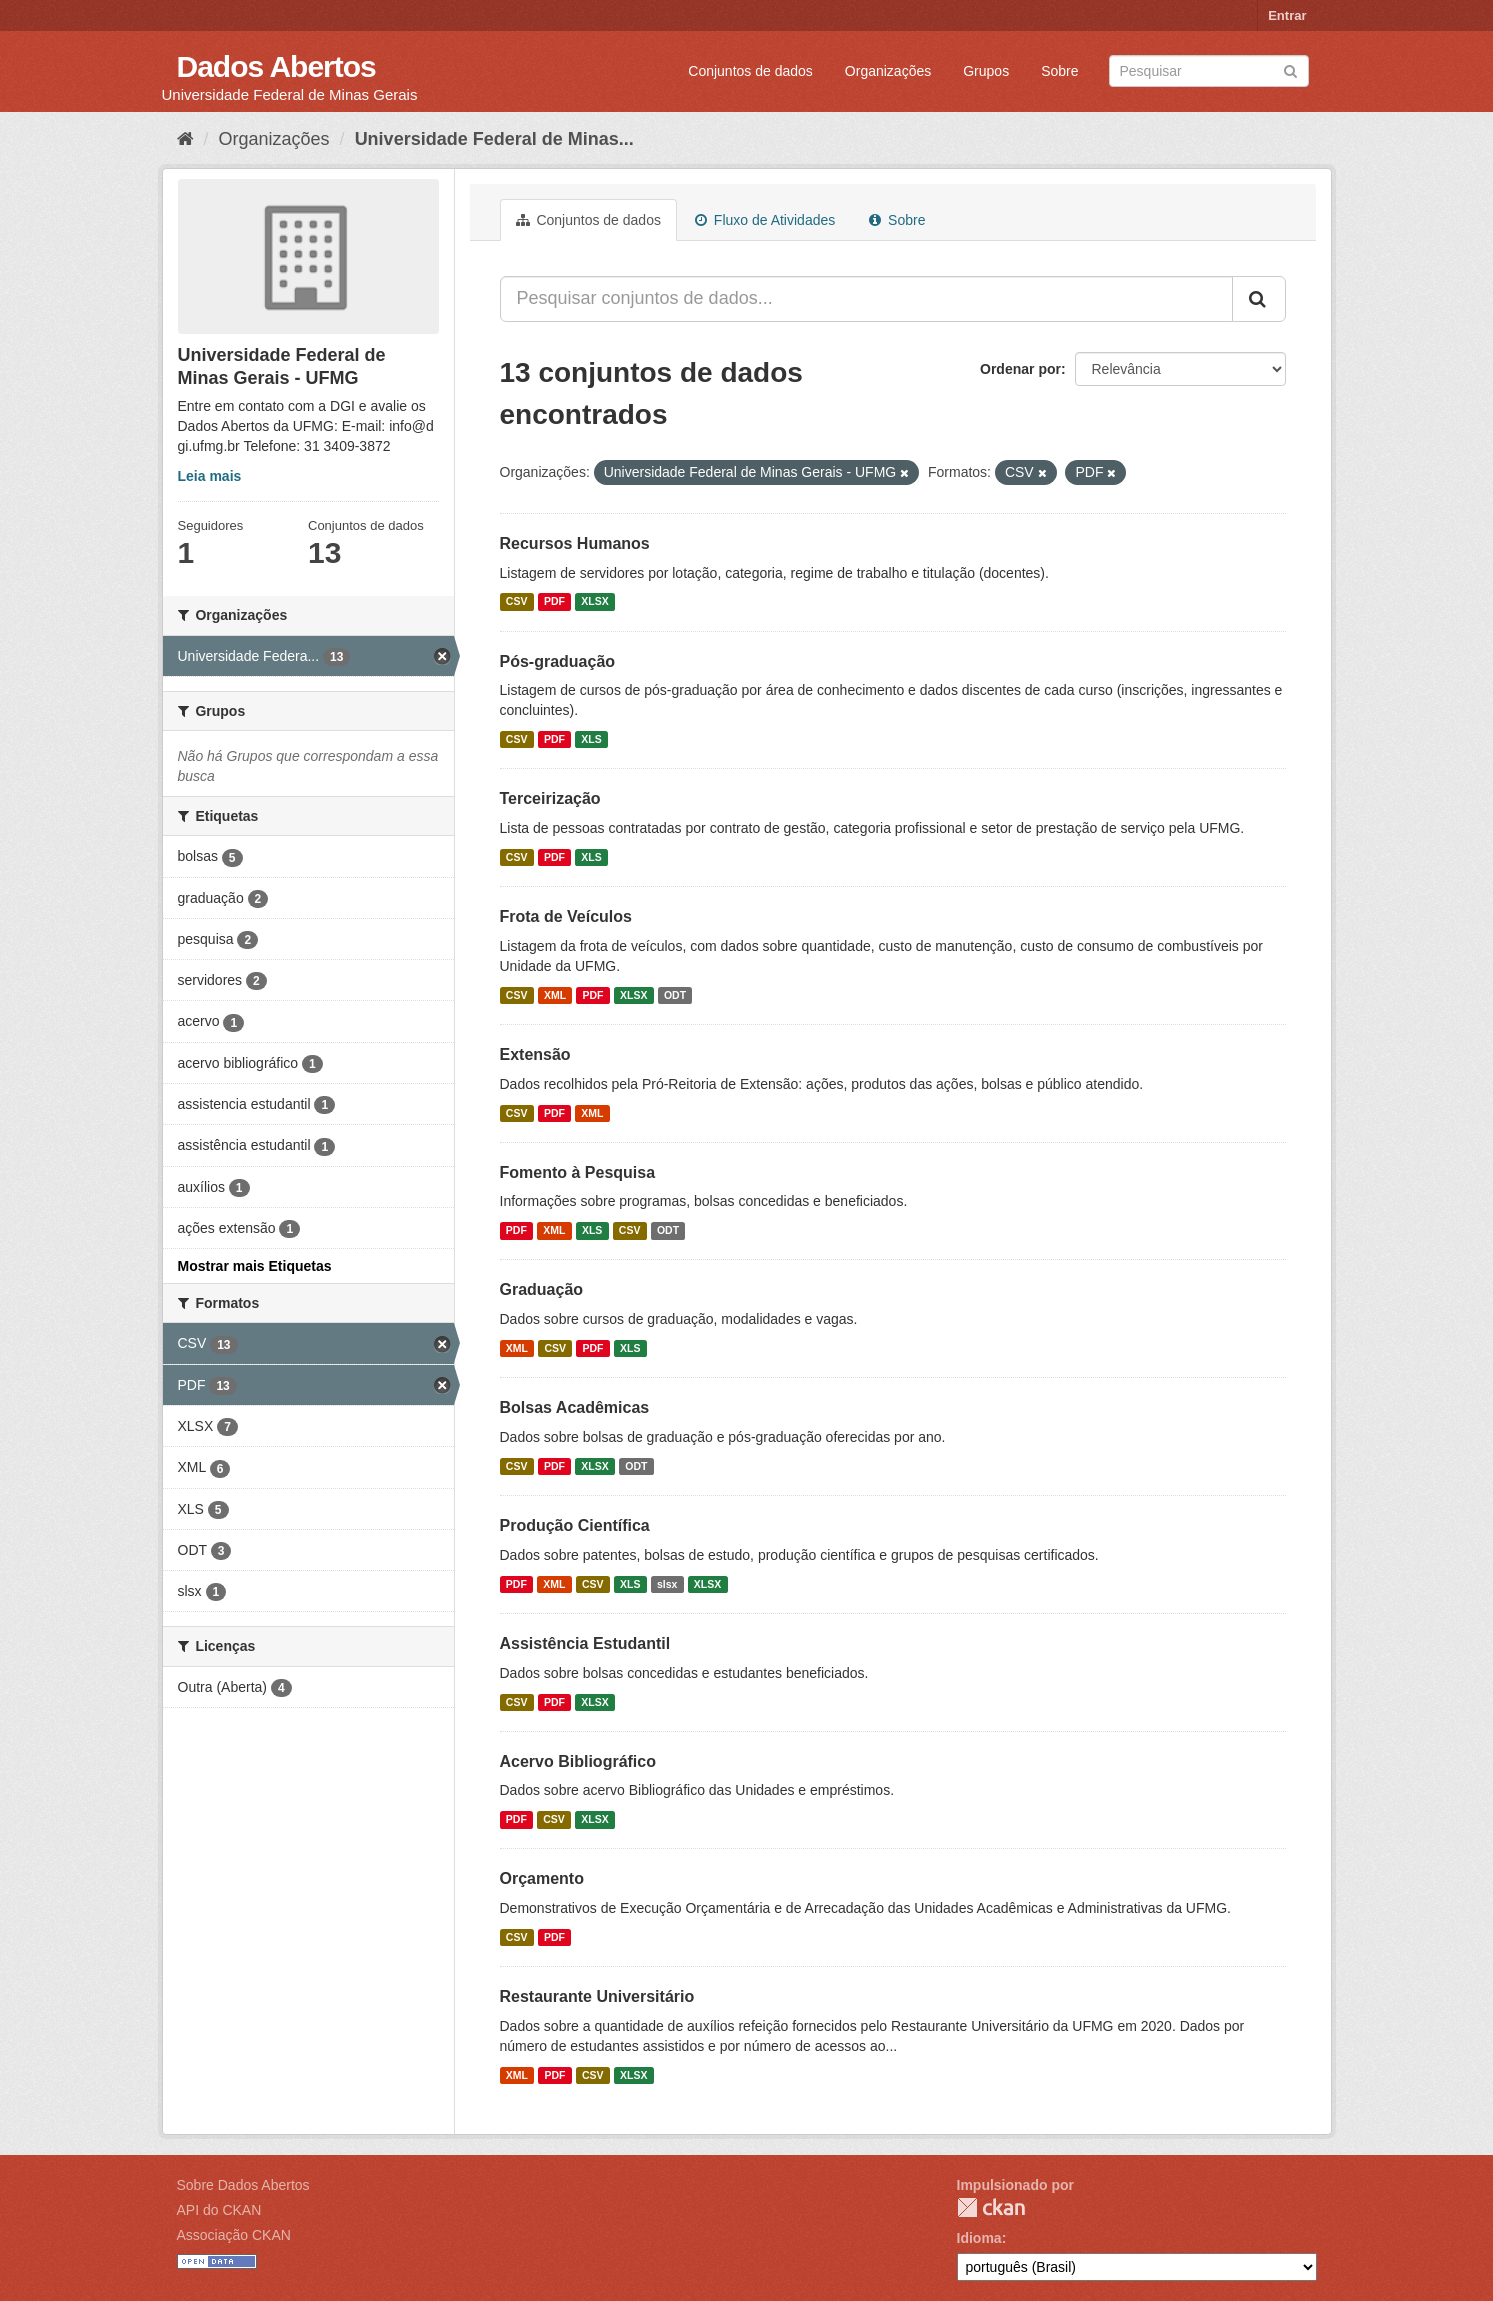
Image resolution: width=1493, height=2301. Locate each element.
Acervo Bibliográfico (578, 1761)
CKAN (991, 2207)
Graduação (542, 1289)
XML (555, 995)
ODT (675, 995)
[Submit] (1290, 69)
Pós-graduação (558, 661)
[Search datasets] (1209, 71)
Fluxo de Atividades (765, 220)
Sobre (1059, 71)
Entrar (1287, 15)
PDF (554, 602)
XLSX (594, 602)
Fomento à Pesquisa (578, 1172)
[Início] (185, 139)
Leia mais (210, 476)
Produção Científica (575, 1525)
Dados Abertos (276, 66)
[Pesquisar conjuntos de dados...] (866, 299)
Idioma (979, 2238)
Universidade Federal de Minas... (494, 139)
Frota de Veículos (566, 916)
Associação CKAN (234, 2235)
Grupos (986, 71)
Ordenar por (1020, 369)
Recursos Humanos (575, 543)
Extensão (535, 1054)
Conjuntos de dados (750, 71)
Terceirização (550, 798)
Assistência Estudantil (585, 1643)
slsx (667, 1584)
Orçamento (542, 1878)
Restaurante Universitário (597, 1996)
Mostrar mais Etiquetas (255, 1266)
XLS (591, 739)
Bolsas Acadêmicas (575, 1407)
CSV (517, 602)
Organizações (888, 71)
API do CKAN (219, 2210)
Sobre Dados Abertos (243, 2185)
